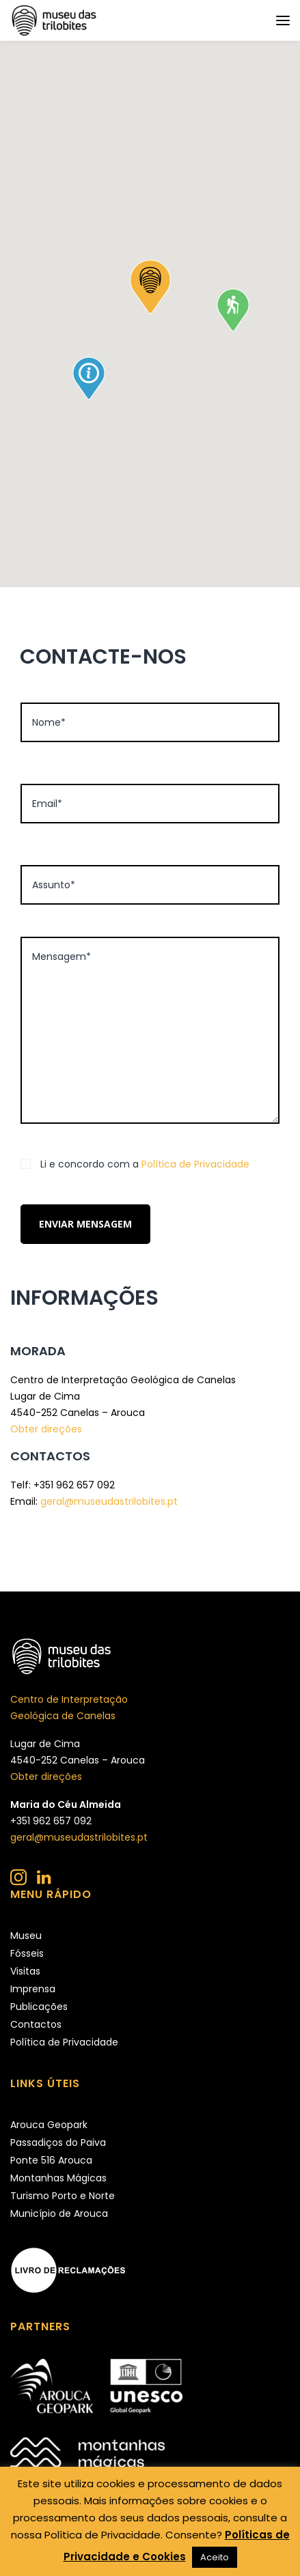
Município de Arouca (59, 2213)
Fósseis (27, 1953)
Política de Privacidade (195, 1164)
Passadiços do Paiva (58, 2142)
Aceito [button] (214, 2557)
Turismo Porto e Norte (62, 2196)
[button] (150, 286)
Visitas (25, 1971)
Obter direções (46, 1429)
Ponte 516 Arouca (51, 2160)
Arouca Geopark (48, 2125)
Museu (26, 1935)
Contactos (36, 2024)
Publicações (39, 2006)
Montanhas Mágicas (58, 2178)
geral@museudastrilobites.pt (109, 1501)
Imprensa (32, 1989)
